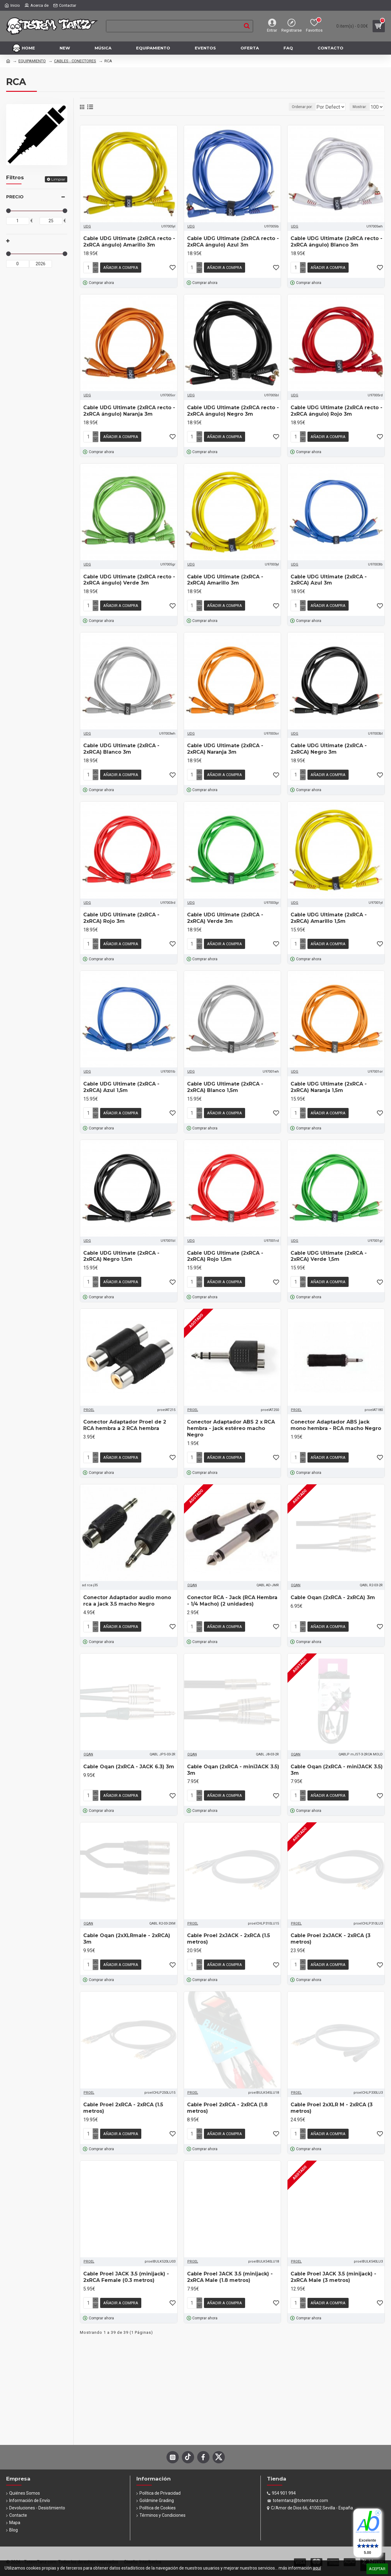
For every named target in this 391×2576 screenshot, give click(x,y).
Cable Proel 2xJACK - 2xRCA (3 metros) (330, 1926)
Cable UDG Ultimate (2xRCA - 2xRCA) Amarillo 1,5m (329, 913)
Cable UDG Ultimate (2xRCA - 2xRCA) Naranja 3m (225, 745)
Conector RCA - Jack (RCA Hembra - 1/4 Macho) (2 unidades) (232, 1591)
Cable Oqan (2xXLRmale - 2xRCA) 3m (126, 1926)
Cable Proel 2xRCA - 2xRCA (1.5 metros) (123, 2094)
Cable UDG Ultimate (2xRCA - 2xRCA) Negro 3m (329, 745)
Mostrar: (361, 107)
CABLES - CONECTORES (75, 61)
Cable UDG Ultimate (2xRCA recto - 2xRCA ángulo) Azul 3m (233, 241)
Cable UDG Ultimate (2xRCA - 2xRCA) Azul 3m (329, 577)
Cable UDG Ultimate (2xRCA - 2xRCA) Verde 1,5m (329, 1249)
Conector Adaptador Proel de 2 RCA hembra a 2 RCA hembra (124, 1416)
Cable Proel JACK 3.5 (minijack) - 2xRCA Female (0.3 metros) (126, 2262)
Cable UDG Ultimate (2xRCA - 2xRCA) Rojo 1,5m (225, 1249)
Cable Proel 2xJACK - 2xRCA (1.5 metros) (228, 1926)
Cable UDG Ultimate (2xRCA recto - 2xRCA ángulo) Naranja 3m (129, 409)
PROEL (89, 1401)
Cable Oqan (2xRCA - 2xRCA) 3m (333, 1588)
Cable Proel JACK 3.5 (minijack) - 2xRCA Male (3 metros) (333, 2262)
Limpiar (58, 179)
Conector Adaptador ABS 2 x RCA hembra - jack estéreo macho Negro (231, 1419)
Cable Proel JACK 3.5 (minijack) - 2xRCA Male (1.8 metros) (230, 2262)
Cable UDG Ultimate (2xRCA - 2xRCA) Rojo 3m (121, 913)
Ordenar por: (288, 107)
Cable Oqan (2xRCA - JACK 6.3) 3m (128, 1755)
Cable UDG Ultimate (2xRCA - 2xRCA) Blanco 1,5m (225, 1081)
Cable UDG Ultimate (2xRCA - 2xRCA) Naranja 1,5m (329, 1081)
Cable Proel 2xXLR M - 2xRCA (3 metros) (332, 2094)
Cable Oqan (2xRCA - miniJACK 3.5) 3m (233, 1759)
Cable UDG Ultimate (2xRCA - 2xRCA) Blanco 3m (121, 745)
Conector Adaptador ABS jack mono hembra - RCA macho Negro (336, 1416)
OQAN (192, 1575)
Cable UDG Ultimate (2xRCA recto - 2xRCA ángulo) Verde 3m (129, 577)
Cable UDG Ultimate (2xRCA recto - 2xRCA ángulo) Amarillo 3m (129, 241)
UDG (87, 226)
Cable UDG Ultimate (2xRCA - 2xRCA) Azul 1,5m (121, 1081)
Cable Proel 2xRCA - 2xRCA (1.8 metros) (227, 2094)
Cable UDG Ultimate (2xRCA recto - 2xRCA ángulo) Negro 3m (233, 409)
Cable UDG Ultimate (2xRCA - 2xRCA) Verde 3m (225, 913)
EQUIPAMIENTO (32, 61)
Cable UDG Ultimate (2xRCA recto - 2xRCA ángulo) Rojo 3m (336, 409)
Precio (15, 197)
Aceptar (377, 2568)
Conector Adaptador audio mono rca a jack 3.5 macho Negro (127, 1591)
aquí (317, 2568)
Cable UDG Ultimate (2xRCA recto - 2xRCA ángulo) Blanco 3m (336, 241)
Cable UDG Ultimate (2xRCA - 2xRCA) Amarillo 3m (225, 577)
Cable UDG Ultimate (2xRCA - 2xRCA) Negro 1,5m (121, 1249)
